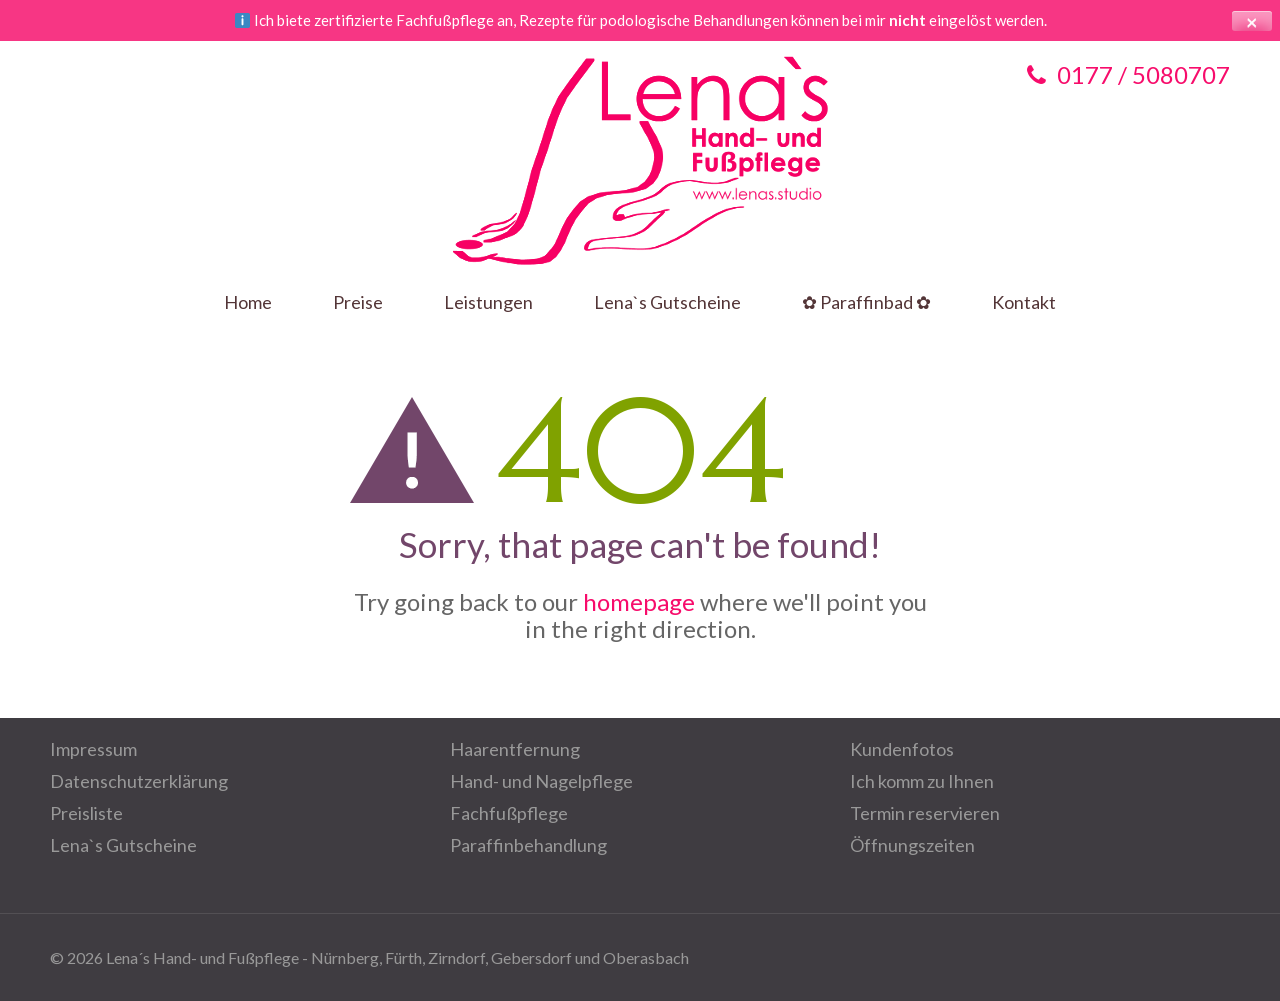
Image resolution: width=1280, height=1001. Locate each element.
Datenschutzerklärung (139, 781)
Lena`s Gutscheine (667, 302)
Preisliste (86, 813)
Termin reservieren (925, 813)
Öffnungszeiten (912, 845)
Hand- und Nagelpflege (541, 781)
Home (248, 302)
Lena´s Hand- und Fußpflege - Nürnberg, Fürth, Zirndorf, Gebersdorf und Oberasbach (397, 957)
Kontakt (1024, 302)
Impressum (93, 749)
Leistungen (488, 302)
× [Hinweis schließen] (1252, 21)
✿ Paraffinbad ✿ (866, 302)
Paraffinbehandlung (528, 845)
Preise (358, 302)
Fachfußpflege (509, 813)
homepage (639, 601)
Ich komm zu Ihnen (922, 781)
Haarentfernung (515, 749)
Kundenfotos (902, 749)
